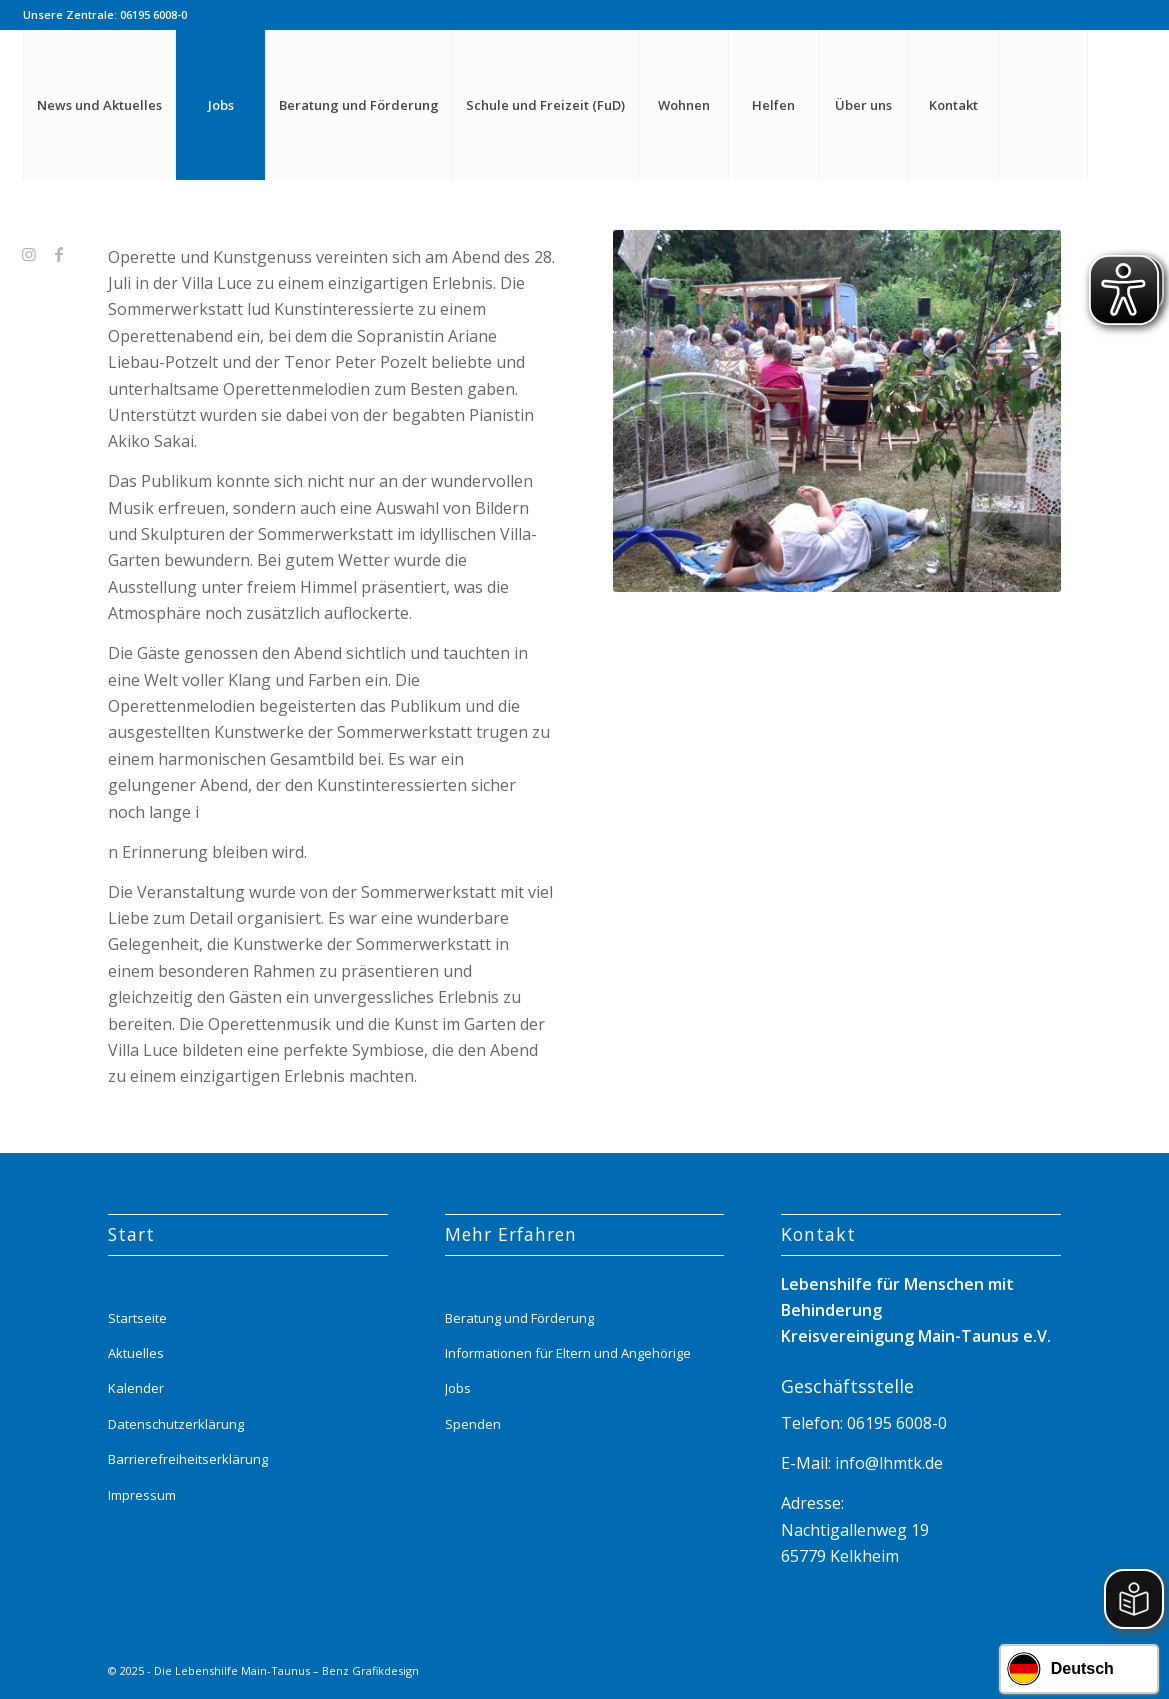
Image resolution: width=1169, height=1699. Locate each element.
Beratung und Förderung (519, 1318)
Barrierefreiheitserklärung (188, 1459)
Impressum (142, 1495)
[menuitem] (99, 105)
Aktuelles (136, 1353)
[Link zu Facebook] (59, 254)
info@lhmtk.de (887, 1463)
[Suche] (1043, 105)
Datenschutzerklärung (176, 1424)
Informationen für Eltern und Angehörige (568, 1353)
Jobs (458, 1388)
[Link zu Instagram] (29, 254)
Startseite (137, 1318)
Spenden (473, 1424)
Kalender (136, 1388)
